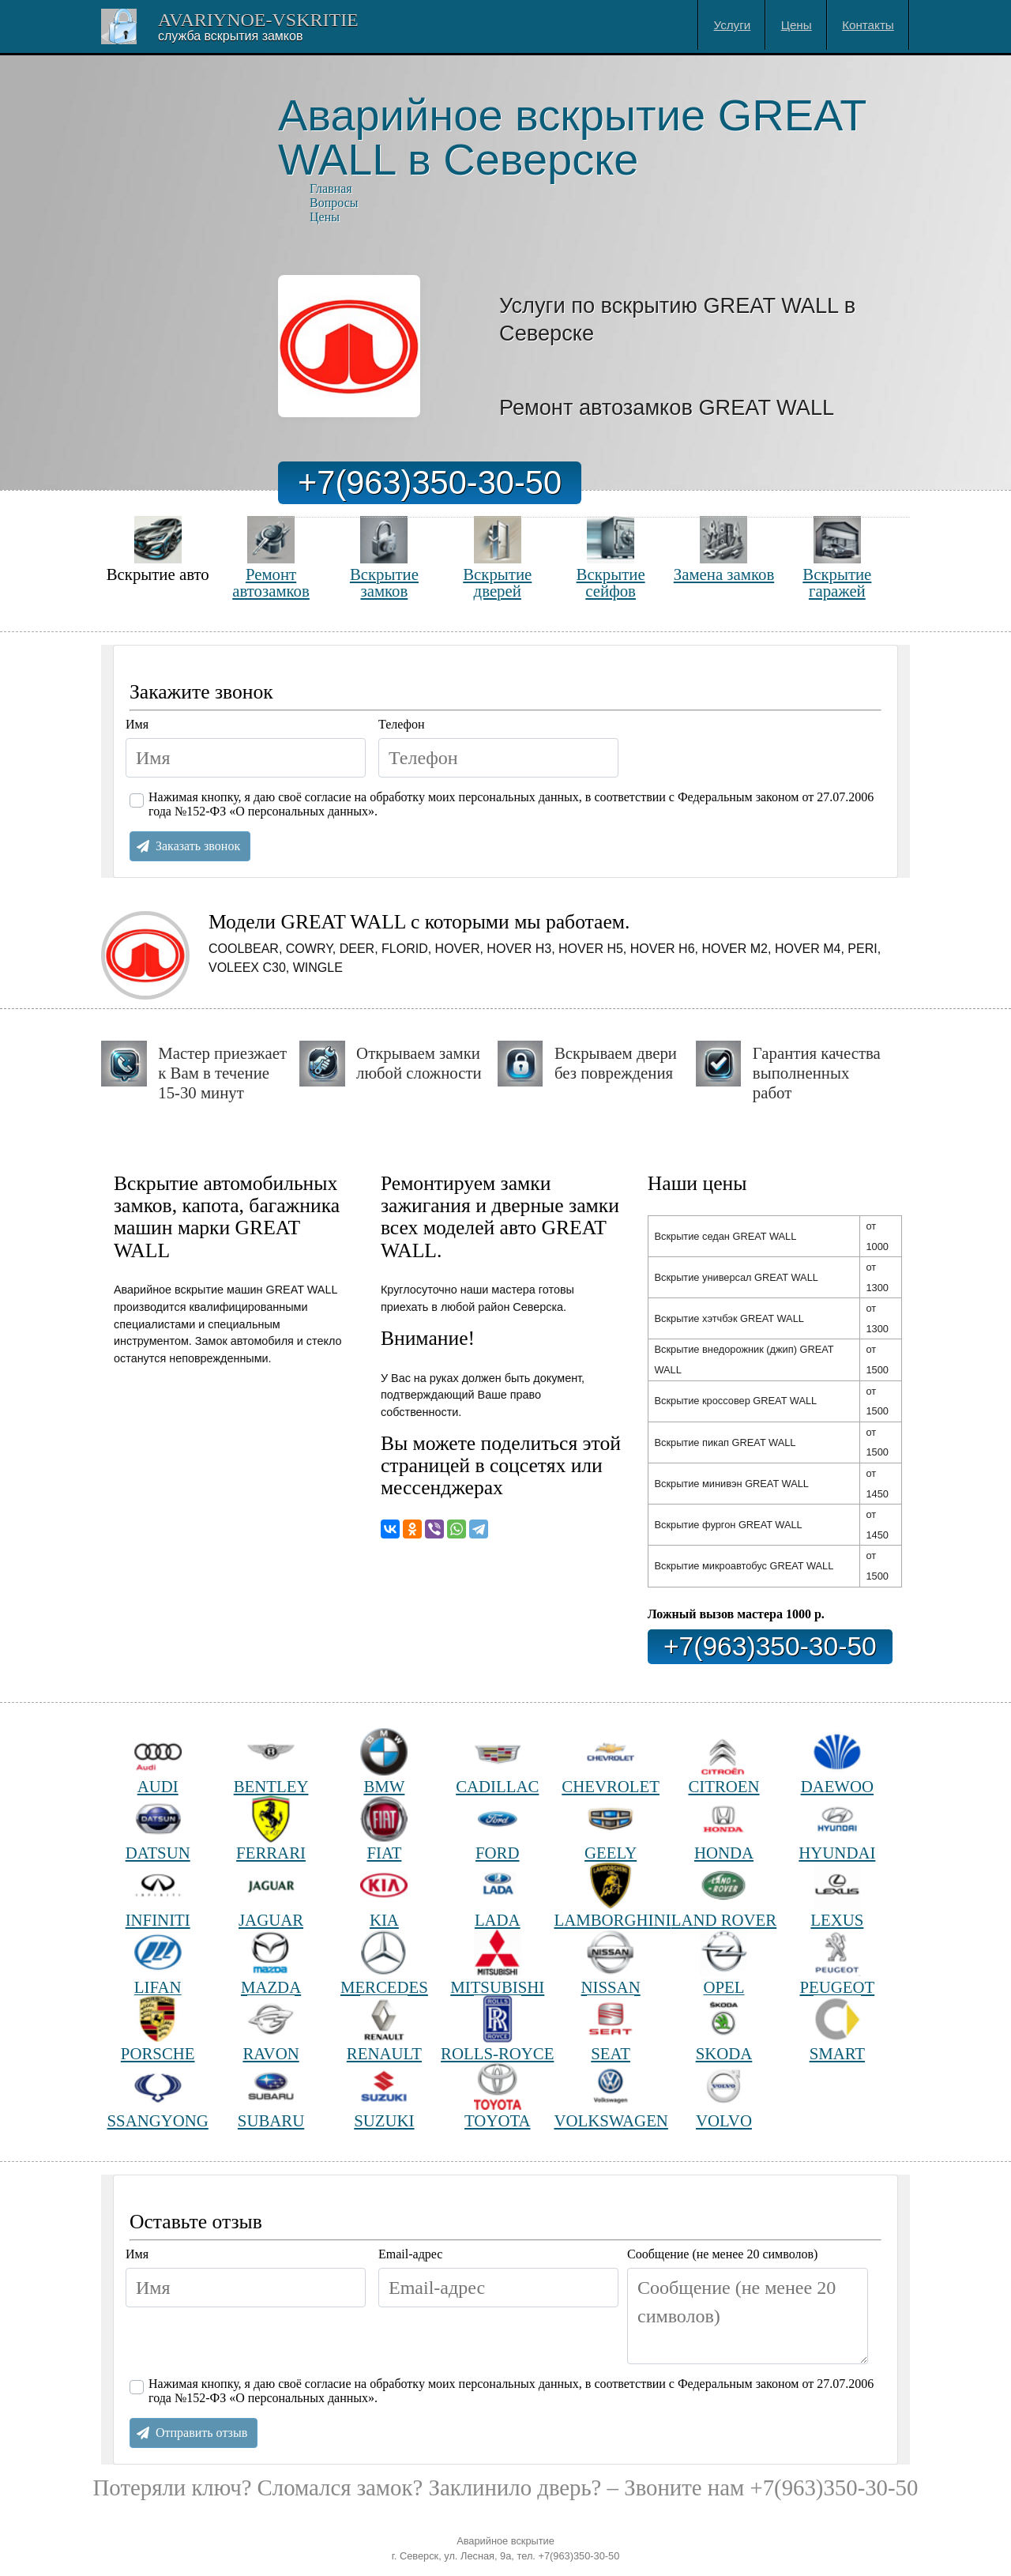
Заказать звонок (198, 846)
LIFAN (158, 1962)
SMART (837, 2028)
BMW (384, 1761)
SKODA (724, 2028)
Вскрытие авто (158, 549)
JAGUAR (271, 1895)
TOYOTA (497, 2096)
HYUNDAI (837, 1828)
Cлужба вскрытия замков (230, 36)
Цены (796, 25)
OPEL (723, 1962)
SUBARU (271, 2096)
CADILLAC (497, 1761)
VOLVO (724, 2096)
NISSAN (611, 1962)
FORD (497, 1828)
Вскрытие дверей (497, 557)
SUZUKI (384, 2096)
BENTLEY (271, 1761)
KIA (384, 1895)
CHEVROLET (611, 1761)
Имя (137, 724)
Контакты (868, 25)
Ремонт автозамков (271, 557)
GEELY (610, 1828)
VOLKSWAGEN (610, 2096)
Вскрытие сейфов (611, 557)
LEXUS (836, 1895)
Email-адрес (410, 2254)
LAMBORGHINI (610, 1895)
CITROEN (723, 1761)
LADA (497, 1895)
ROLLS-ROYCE (497, 2028)
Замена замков (724, 549)
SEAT (610, 2028)
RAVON (270, 2028)
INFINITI (158, 1895)
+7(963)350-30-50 (430, 482)
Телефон (401, 724)
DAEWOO (837, 1761)
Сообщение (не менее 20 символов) (722, 2254)
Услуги (732, 25)
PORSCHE (158, 2028)
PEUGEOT (836, 1962)
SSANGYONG (158, 2096)
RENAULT (384, 2028)
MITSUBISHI (497, 1962)
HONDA (724, 1828)
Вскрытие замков (384, 557)
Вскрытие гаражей (836, 557)
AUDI (158, 1761)
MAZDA (271, 1962)
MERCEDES (384, 1962)
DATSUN (158, 1828)
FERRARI (271, 1828)
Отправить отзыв (201, 2432)
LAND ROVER (723, 1895)
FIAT (384, 1828)
